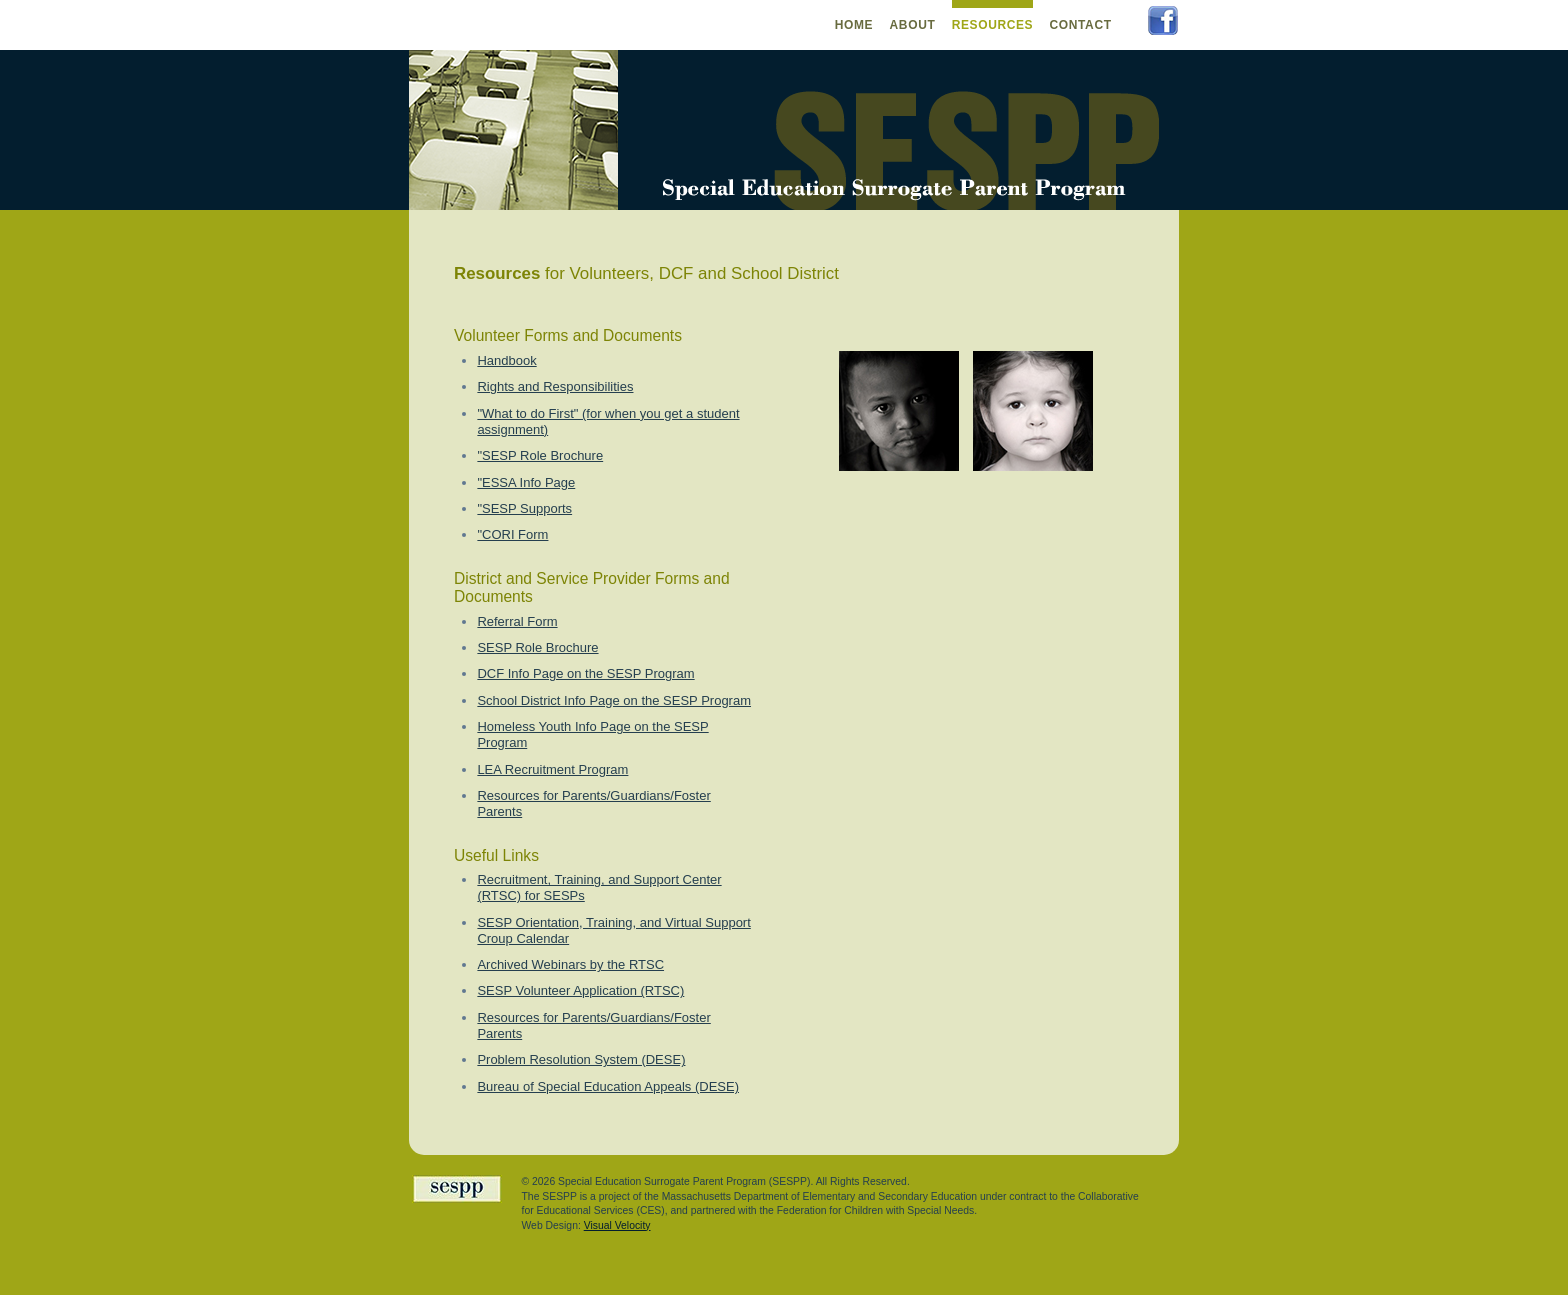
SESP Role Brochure (537, 647)
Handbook (506, 360)
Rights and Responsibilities (555, 386)
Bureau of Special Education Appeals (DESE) (608, 1086)
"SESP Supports (524, 508)
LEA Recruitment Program (552, 769)
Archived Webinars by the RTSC (570, 964)
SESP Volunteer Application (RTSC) (580, 990)
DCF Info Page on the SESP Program (585, 673)
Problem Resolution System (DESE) (581, 1059)
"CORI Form (512, 534)
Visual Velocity (617, 1225)
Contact (1080, 25)
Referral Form (517, 621)
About (913, 25)
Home (854, 25)
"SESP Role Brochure (540, 455)
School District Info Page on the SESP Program (614, 700)
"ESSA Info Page (526, 482)
